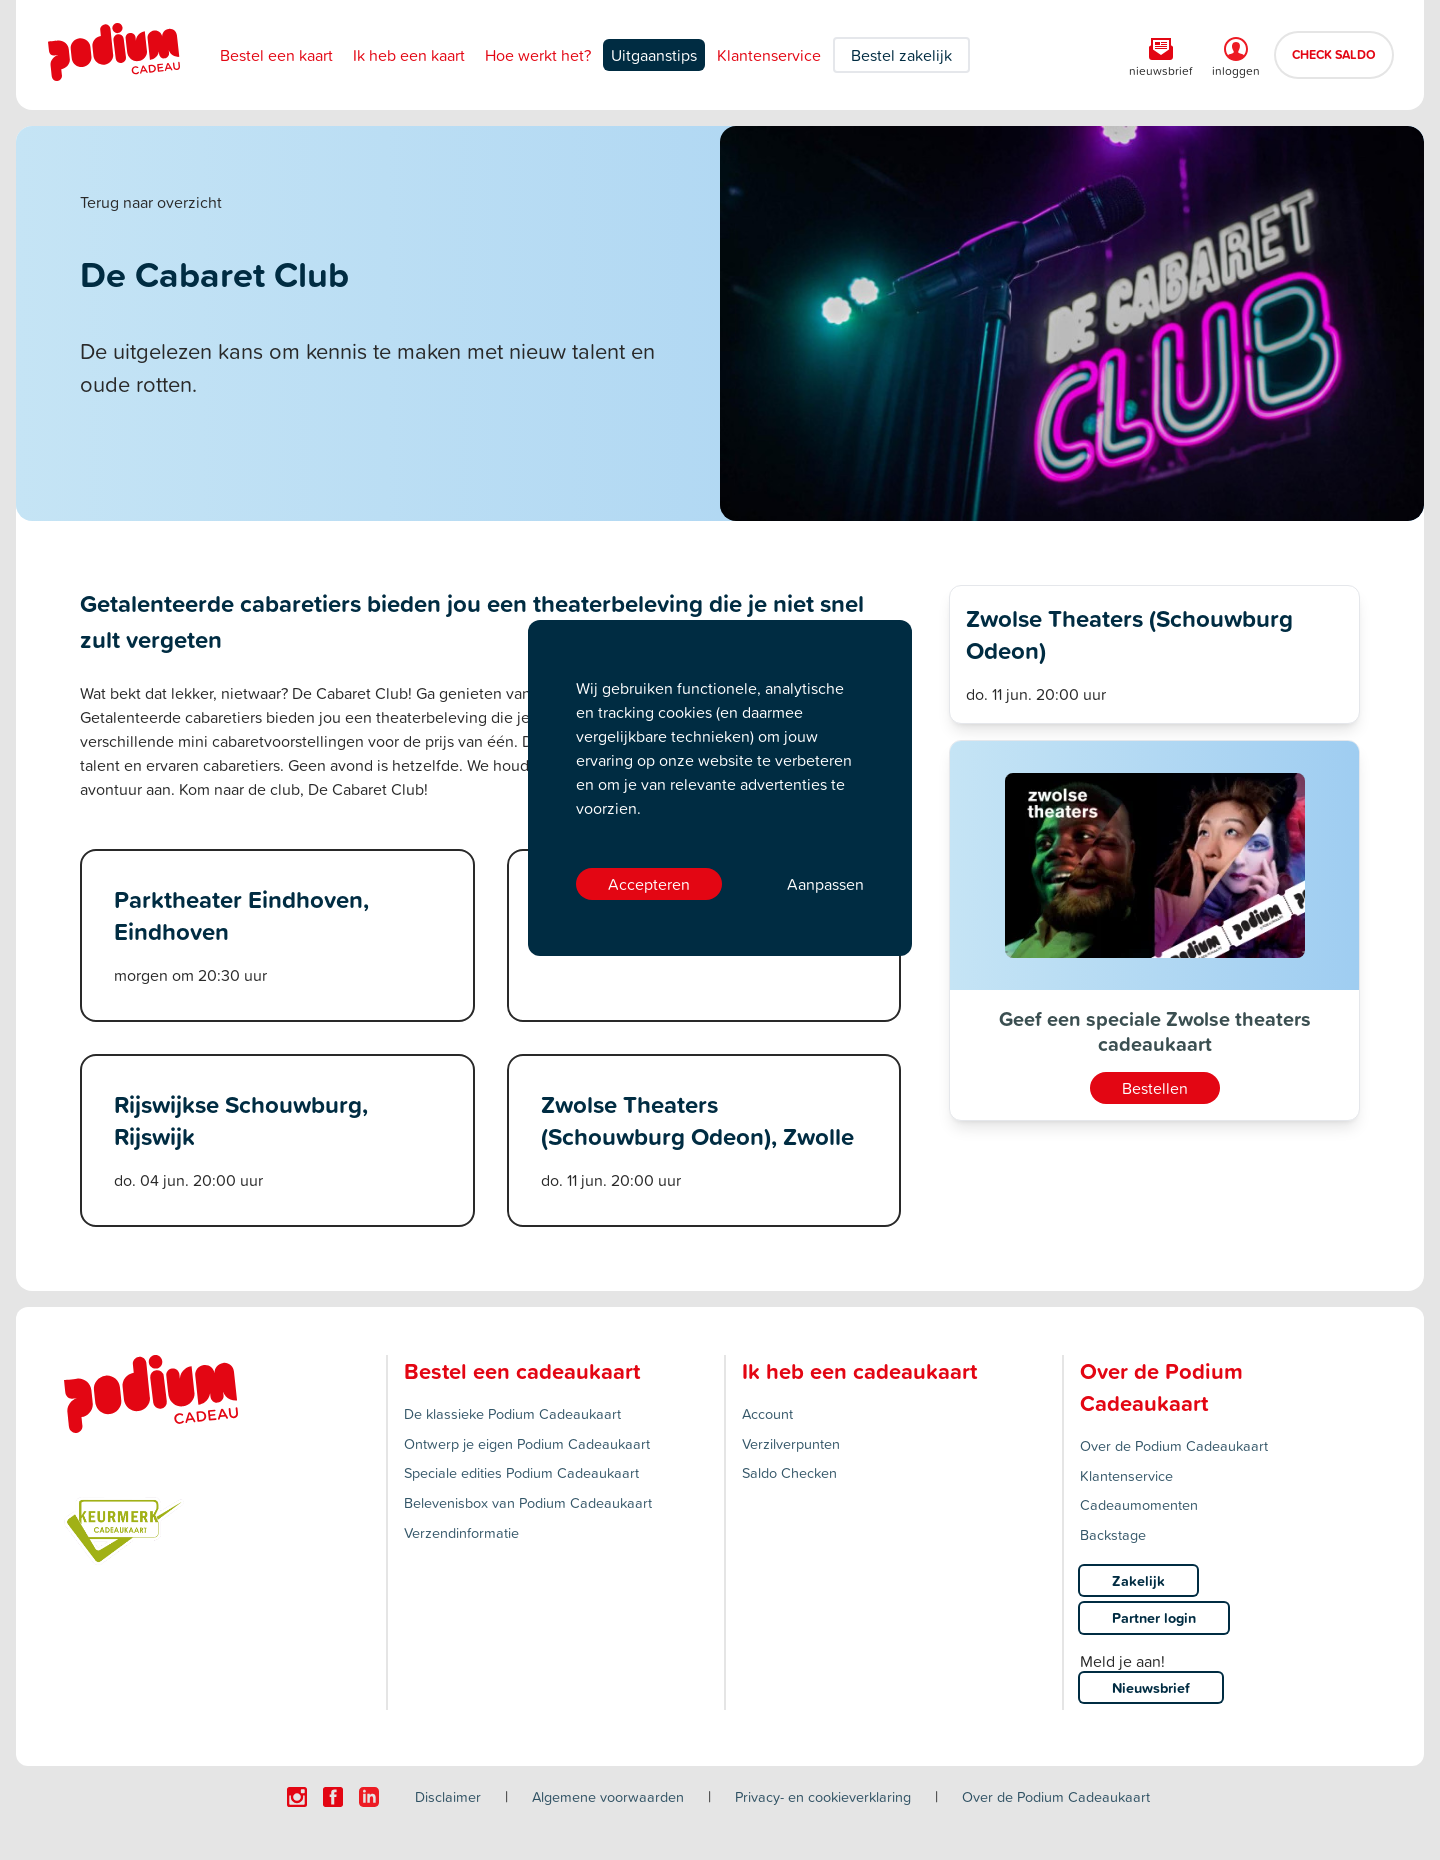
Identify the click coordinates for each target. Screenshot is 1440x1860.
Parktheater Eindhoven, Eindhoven (241, 915)
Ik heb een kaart (409, 55)
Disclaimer (448, 1796)
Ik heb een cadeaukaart (859, 1371)
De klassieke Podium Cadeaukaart (512, 1413)
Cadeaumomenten (1139, 1504)
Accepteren (649, 884)
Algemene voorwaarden (608, 1796)
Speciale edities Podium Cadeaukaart (521, 1472)
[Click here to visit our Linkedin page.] (369, 1797)
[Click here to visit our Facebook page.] (333, 1797)
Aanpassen (825, 884)
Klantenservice (769, 55)
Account (767, 1413)
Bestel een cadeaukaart (522, 1371)
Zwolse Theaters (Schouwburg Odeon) (1129, 634)
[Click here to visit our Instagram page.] (297, 1797)
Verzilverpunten (791, 1443)
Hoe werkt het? (538, 55)
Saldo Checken (789, 1472)
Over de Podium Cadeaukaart (1174, 1445)
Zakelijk (1138, 1580)
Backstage (1113, 1534)
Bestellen (1155, 1088)
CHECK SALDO (1334, 54)
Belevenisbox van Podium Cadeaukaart (528, 1502)
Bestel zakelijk (901, 55)
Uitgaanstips (654, 55)
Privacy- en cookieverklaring (823, 1796)
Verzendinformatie (461, 1532)
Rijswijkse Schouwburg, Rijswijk (241, 1120)
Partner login (1154, 1617)
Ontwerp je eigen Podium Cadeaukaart (527, 1443)
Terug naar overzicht (151, 202)
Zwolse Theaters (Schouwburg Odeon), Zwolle (697, 1120)
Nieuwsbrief (1151, 1687)
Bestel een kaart (276, 55)
